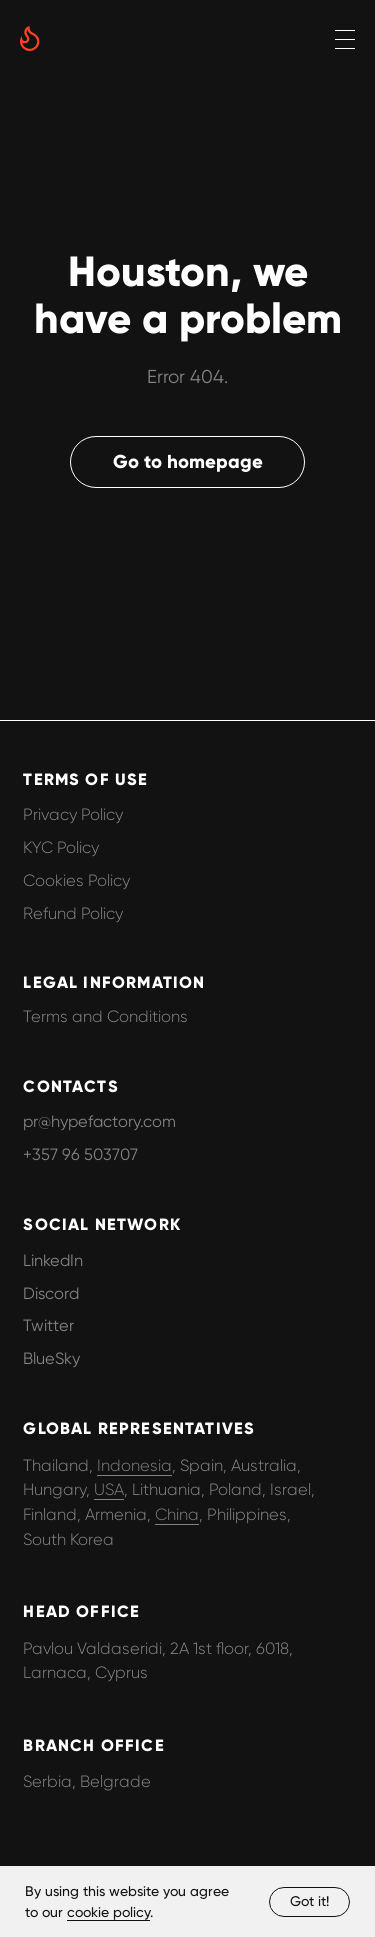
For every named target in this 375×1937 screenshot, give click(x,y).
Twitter (48, 1325)
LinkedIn (53, 1260)
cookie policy (108, 1912)
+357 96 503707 (80, 1154)
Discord (51, 1293)
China (177, 1514)
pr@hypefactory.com (99, 1121)
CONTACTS (70, 1086)
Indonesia (134, 1465)
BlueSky (51, 1358)
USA (109, 1489)
